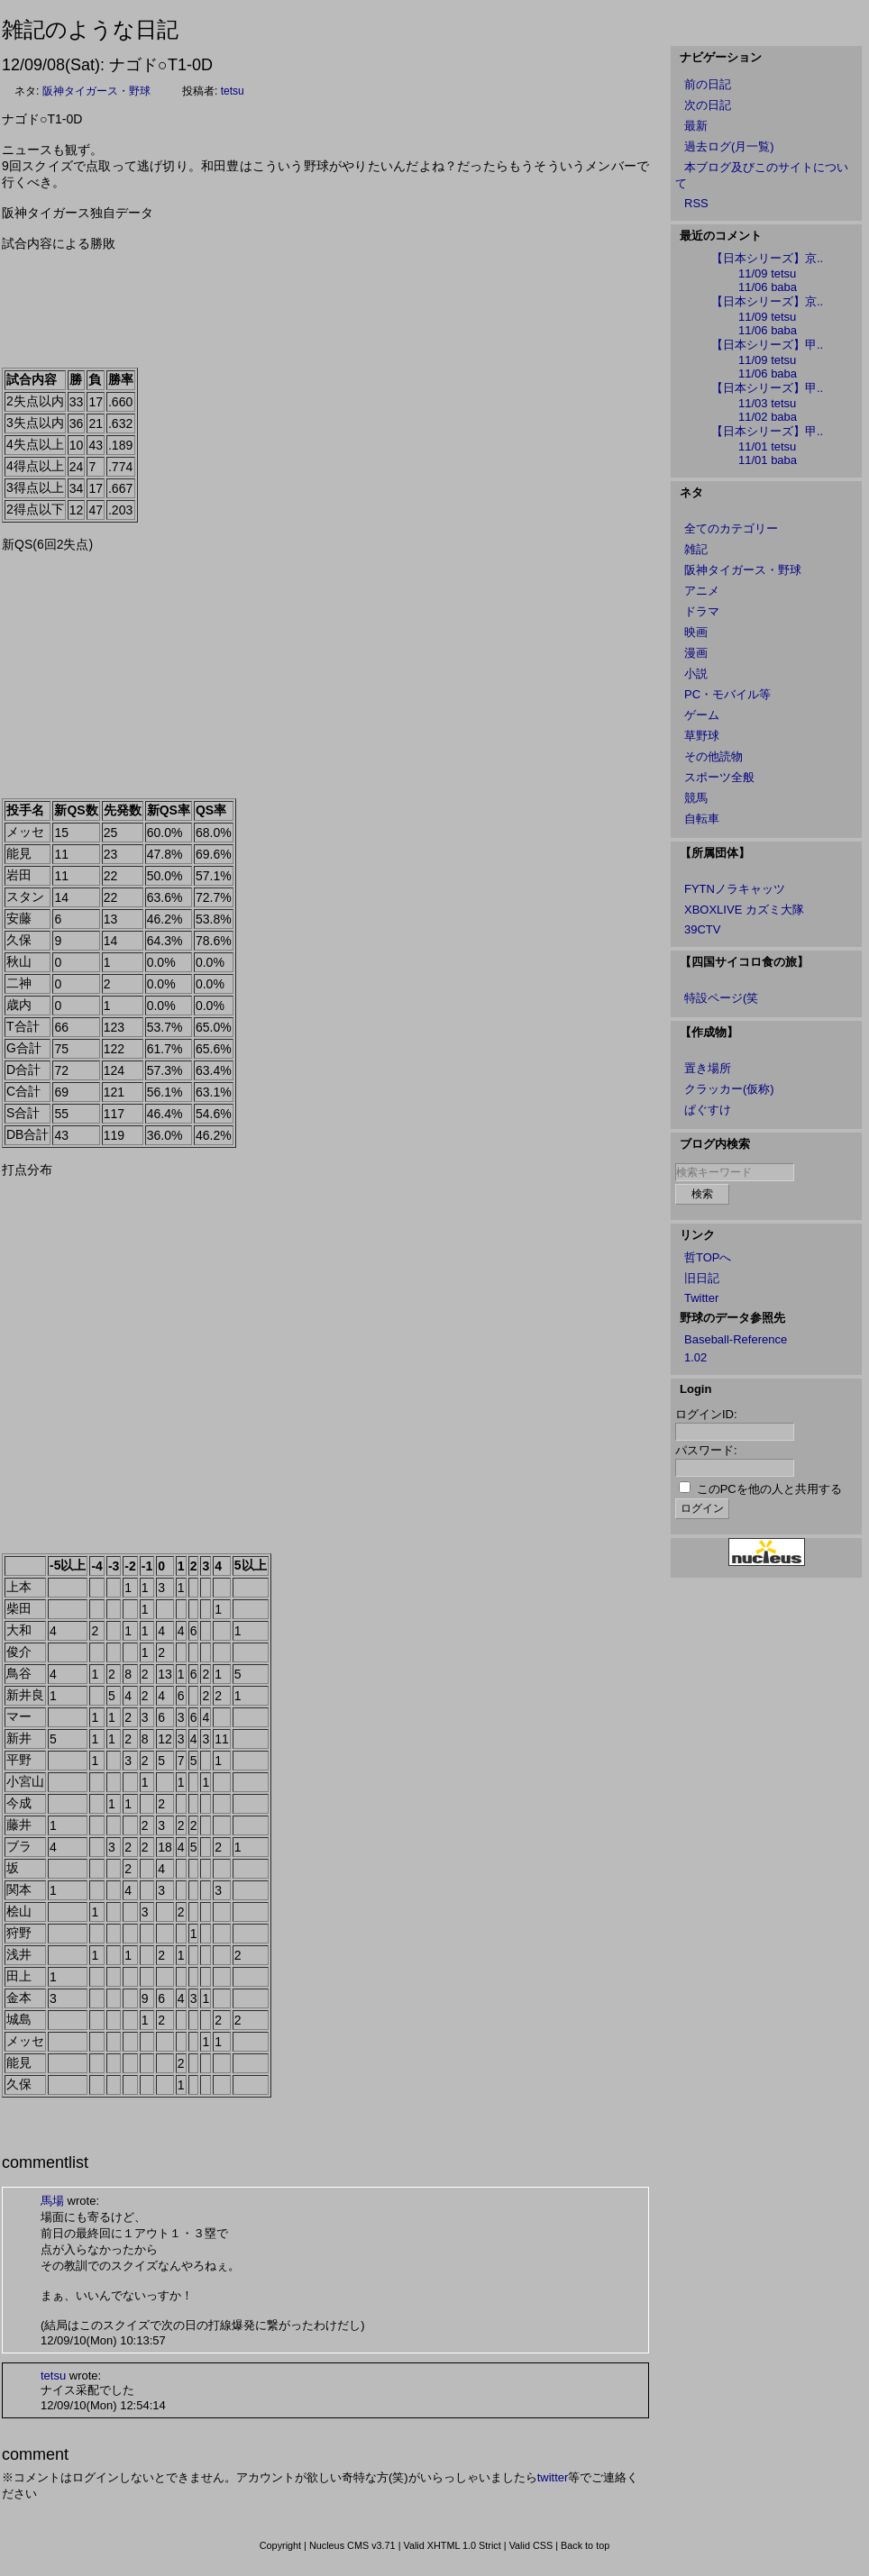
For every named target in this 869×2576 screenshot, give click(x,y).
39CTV (702, 929)
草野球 (701, 735)
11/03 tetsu (767, 403)
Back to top (585, 2545)
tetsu (232, 91)
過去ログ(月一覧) (729, 146)
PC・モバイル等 (727, 694)
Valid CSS (531, 2545)
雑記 (696, 549)
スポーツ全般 (719, 777)
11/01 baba (767, 460)
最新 (696, 125)
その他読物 (713, 756)
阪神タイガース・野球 (96, 91)
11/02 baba (767, 416)
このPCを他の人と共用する (769, 1489)
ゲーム (701, 715)
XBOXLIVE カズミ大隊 (744, 909)
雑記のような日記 (90, 29)
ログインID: (706, 1414)
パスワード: (706, 1450)
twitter (553, 2477)
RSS (696, 203)
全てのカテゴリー (731, 528)
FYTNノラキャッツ (734, 889)
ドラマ (701, 611)
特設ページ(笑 (721, 998)
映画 (696, 632)
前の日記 (707, 84)
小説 (696, 673)
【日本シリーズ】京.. (767, 258)
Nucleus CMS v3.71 (352, 2545)
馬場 (52, 2200)
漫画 (696, 653)
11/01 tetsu (767, 446)
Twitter (701, 1298)
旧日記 (701, 1278)
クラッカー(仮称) (729, 1089)
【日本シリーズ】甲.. (767, 344)
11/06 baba (767, 287)
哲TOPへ (708, 1257)
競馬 (696, 798)
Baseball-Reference (735, 1339)
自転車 (701, 818)
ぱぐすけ (707, 1109)
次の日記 (707, 105)
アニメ (701, 590)
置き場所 (707, 1068)
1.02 (695, 1357)
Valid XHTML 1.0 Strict (451, 2545)
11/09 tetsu (767, 273)
